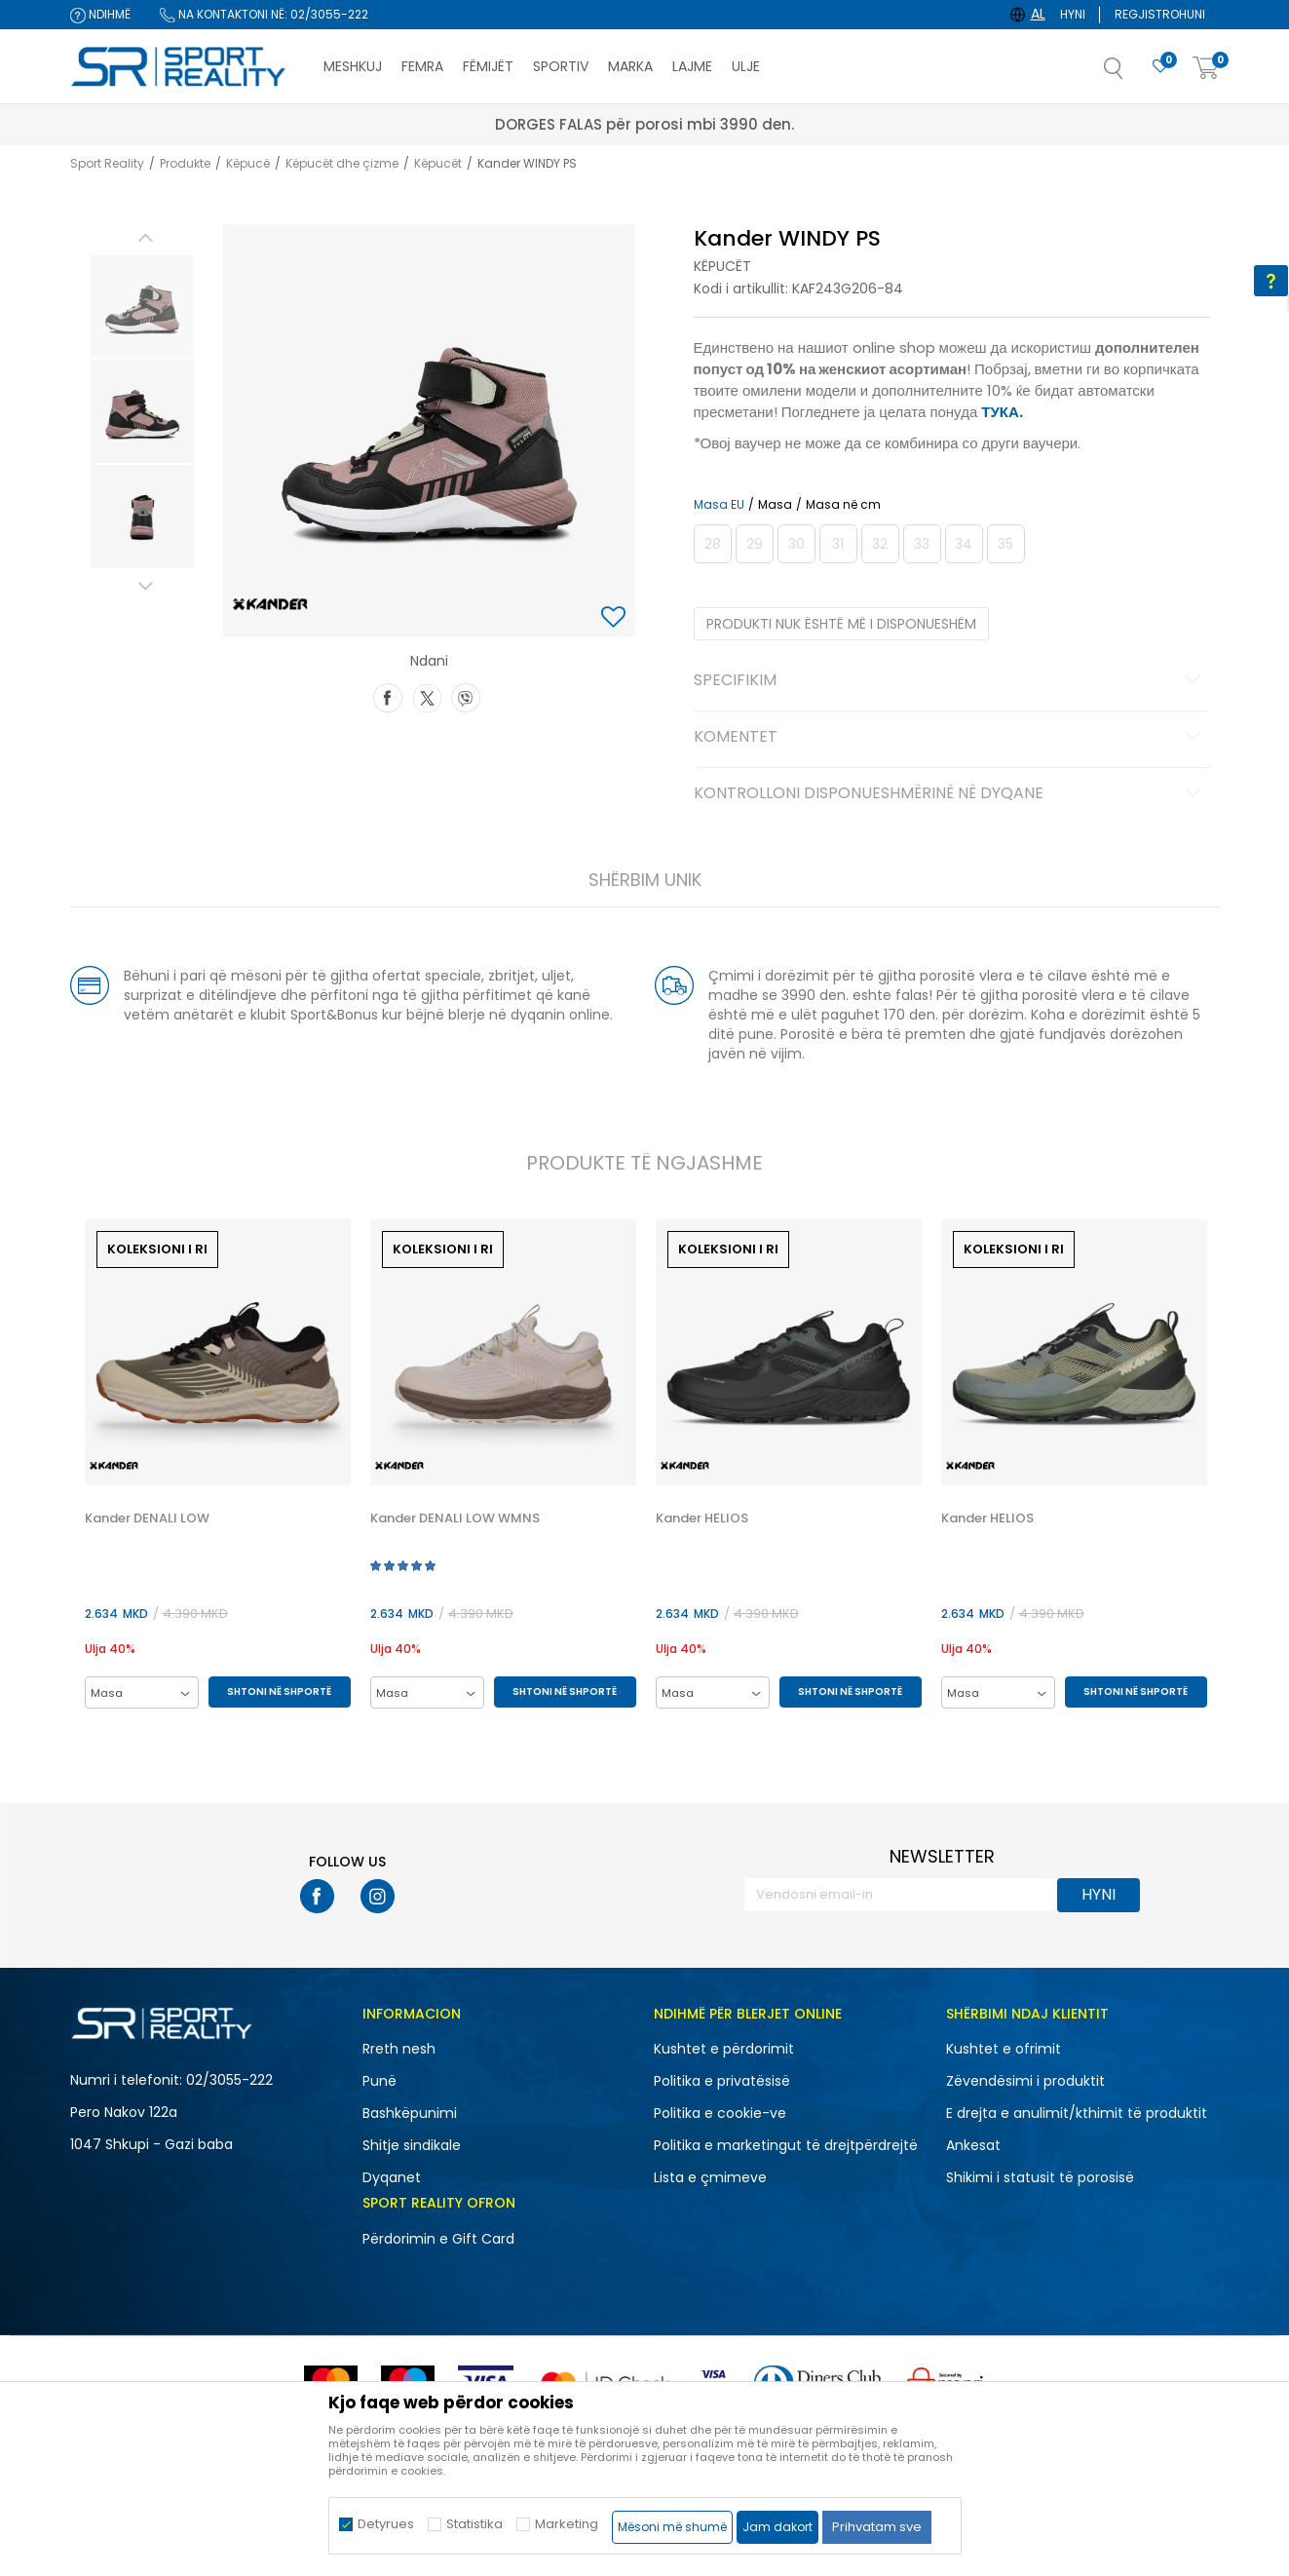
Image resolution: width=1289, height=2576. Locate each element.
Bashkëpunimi (409, 2113)
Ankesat (973, 2145)
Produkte (185, 163)
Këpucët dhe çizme (341, 163)
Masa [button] (775, 505)
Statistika (474, 2524)
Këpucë (248, 163)
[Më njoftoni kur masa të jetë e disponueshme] (713, 543)
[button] (1133, 74)
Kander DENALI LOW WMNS (455, 1518)
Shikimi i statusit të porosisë (1040, 2177)
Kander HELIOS (702, 1518)
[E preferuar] (1160, 67)
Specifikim (950, 681)
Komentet (950, 738)
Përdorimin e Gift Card (438, 2239)
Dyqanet (391, 2177)
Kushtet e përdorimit (724, 2048)
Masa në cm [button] (843, 505)
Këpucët (438, 163)
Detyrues (386, 2524)
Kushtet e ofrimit (1003, 2048)
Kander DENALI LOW (147, 1518)
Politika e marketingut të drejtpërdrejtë (786, 2145)
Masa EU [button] (719, 505)
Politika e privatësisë (722, 2081)
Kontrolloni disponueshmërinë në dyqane (950, 794)
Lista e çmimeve (710, 2177)
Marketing (566, 2524)
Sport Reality (107, 163)
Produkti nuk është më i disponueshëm (841, 624)
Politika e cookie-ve (720, 2113)
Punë (379, 2081)
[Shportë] (1206, 68)
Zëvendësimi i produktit (1025, 2081)
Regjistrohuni (1160, 14)
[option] (142, 306)
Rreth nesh (399, 2048)
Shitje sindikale (411, 2145)
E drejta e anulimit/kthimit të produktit (1076, 2113)
